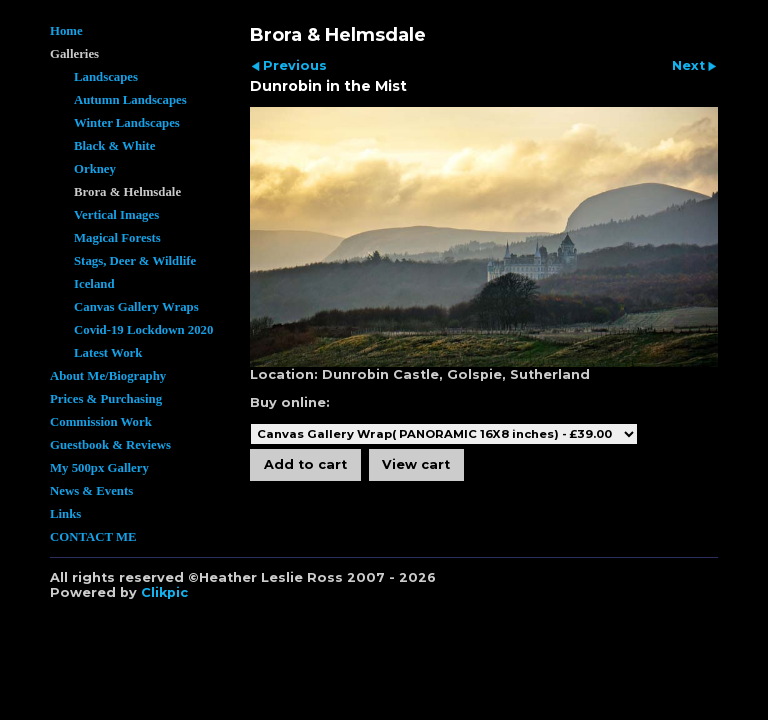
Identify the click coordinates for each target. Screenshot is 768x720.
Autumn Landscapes (130, 100)
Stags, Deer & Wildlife (135, 261)
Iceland (94, 284)
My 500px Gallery (99, 468)
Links (65, 514)
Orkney (95, 169)
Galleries (74, 54)
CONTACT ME (93, 537)
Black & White (115, 146)
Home (66, 31)
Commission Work (101, 422)
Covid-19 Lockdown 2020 (143, 330)
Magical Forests (117, 238)
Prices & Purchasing (106, 399)
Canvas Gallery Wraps (136, 307)
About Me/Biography (108, 376)
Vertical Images (116, 215)
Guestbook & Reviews (110, 445)
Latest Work (108, 353)
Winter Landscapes (127, 123)
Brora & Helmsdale (127, 192)
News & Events (91, 491)
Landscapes (106, 77)
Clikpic (164, 592)
